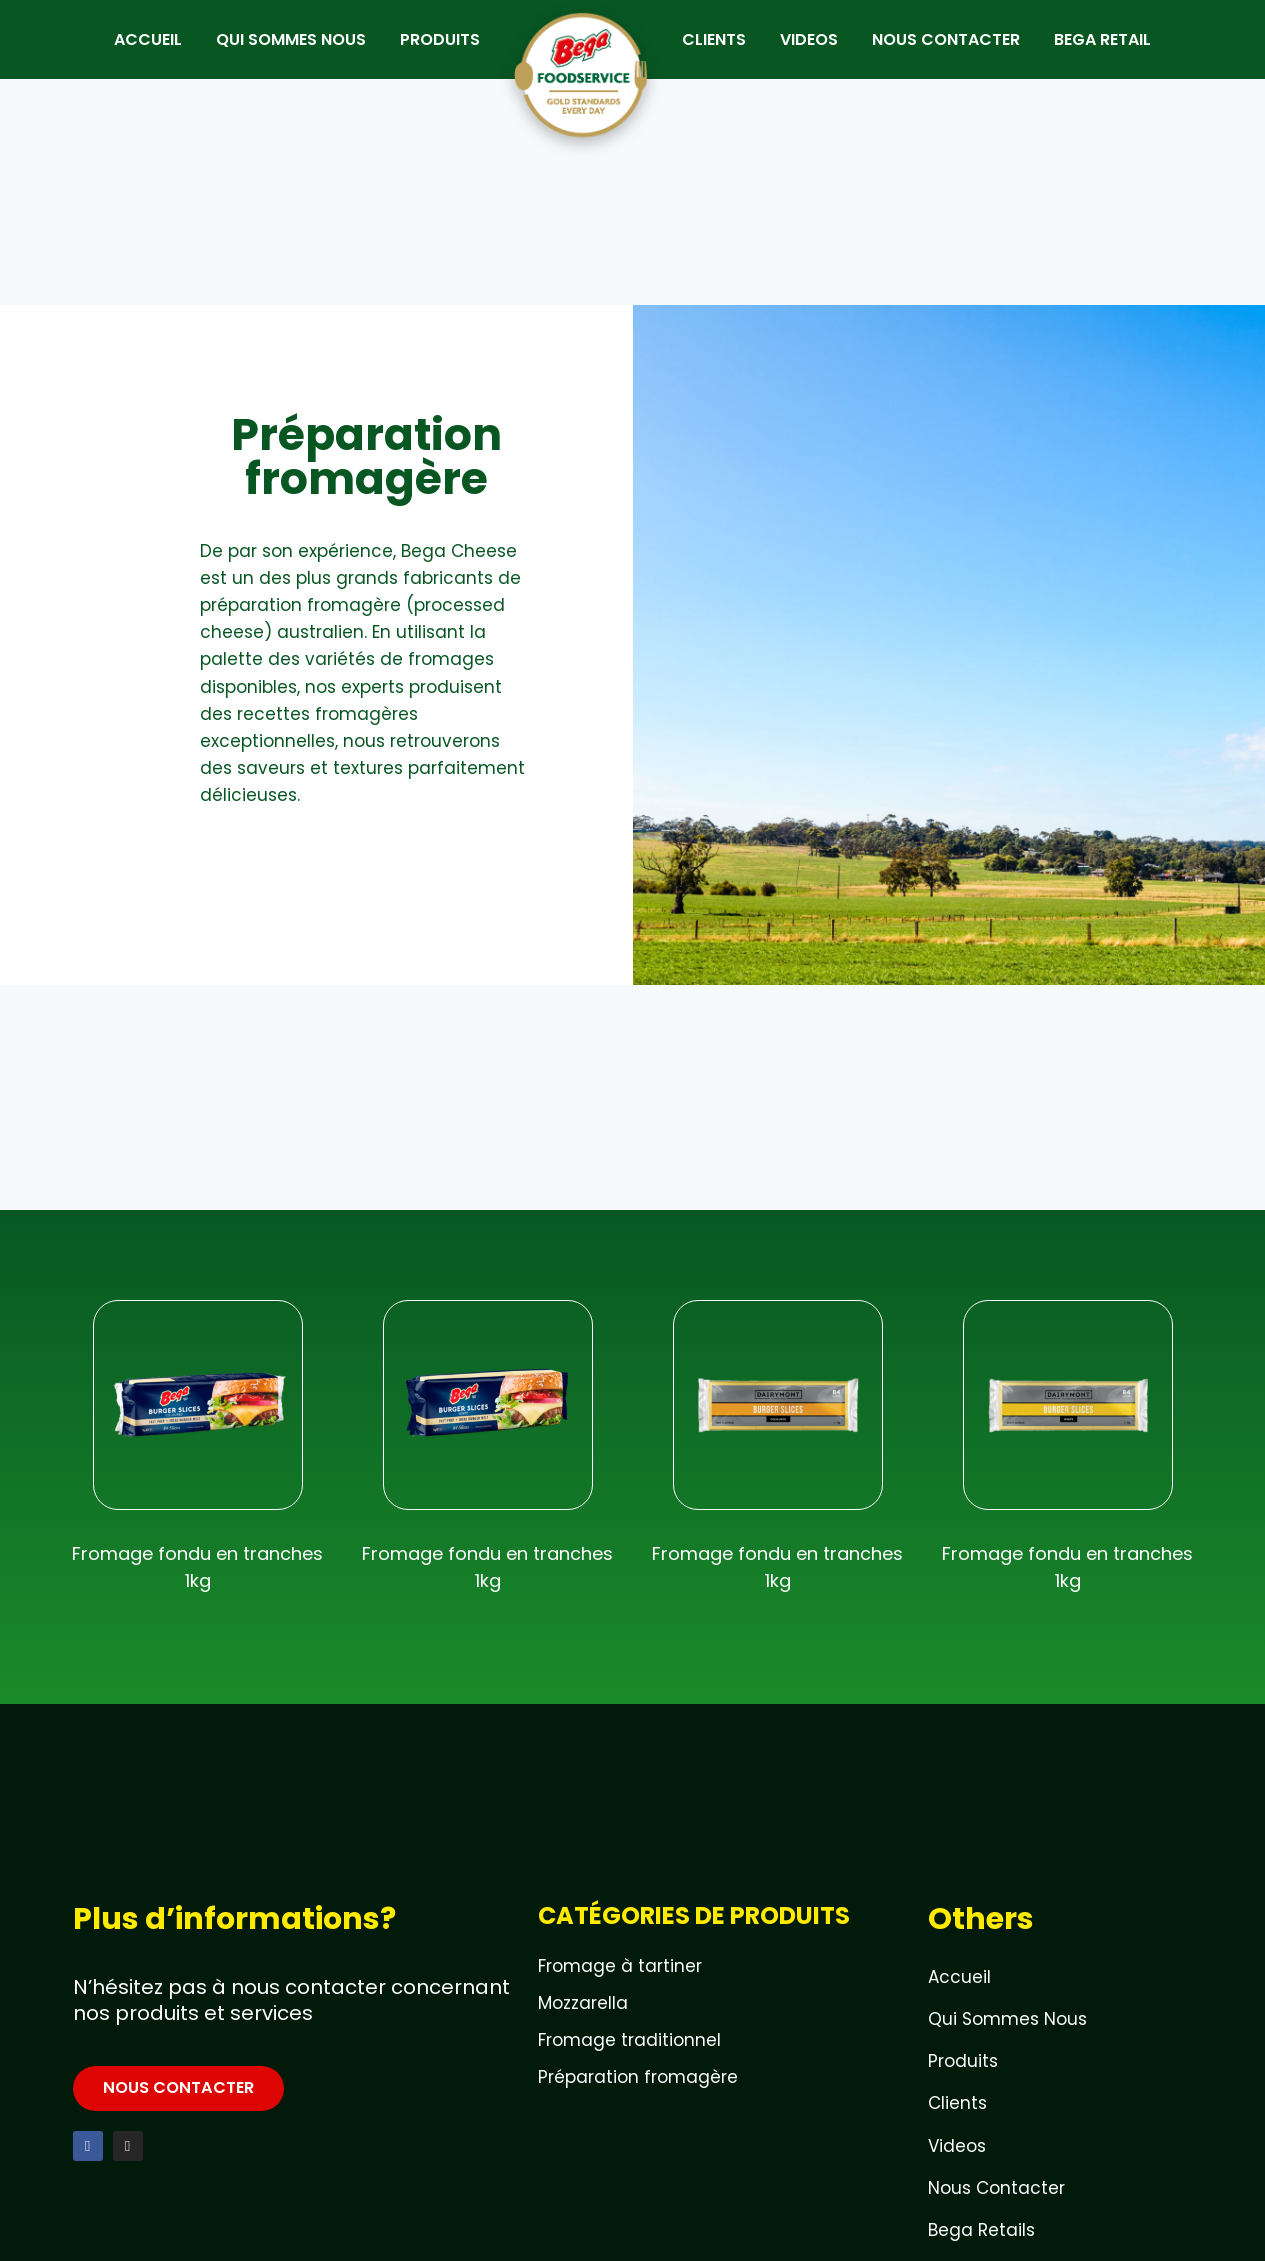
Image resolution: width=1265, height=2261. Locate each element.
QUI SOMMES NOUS (278, 52)
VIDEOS (822, 52)
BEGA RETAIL (1115, 52)
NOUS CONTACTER (959, 52)
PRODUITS (427, 52)
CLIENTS (727, 52)
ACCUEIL (135, 52)
